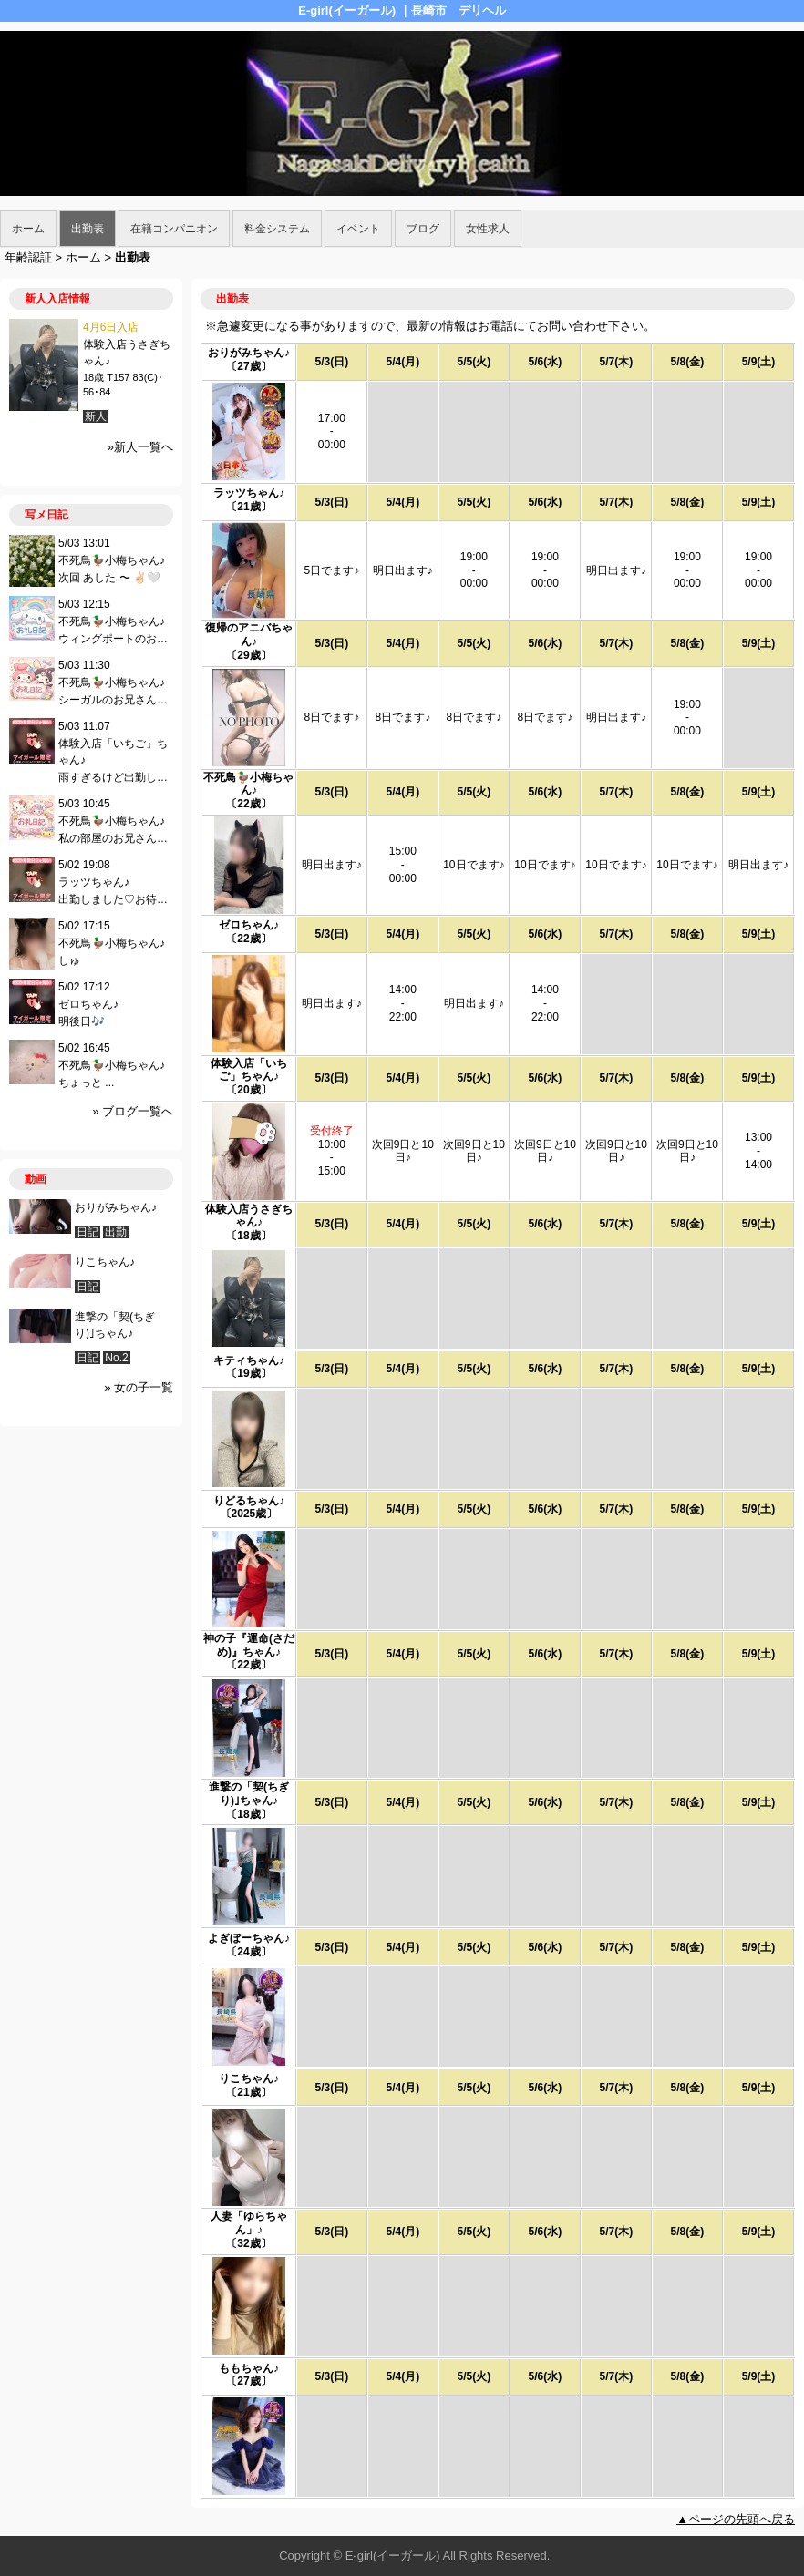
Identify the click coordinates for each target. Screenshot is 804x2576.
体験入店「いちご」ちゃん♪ (249, 1070)
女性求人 (488, 228)
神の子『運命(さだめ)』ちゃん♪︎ (248, 1645)
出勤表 (87, 228)
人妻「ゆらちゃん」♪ (249, 2223)
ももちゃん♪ (249, 2368)
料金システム (277, 228)
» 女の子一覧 (138, 1387)
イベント (358, 228)
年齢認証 (28, 257)
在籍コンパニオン (174, 228)
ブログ (423, 228)
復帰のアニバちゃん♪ (249, 634)
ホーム (28, 228)
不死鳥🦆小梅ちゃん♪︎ (248, 784)
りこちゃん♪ (249, 2078)
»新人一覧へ (140, 447)
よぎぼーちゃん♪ (249, 1938)
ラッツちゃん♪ (248, 493)
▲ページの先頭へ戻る (735, 2519)
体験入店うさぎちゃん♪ (249, 1216)
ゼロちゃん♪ (249, 925)
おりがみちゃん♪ (249, 352)
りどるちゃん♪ (248, 1500)
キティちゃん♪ (248, 1360)
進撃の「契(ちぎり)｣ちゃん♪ (249, 1794)
